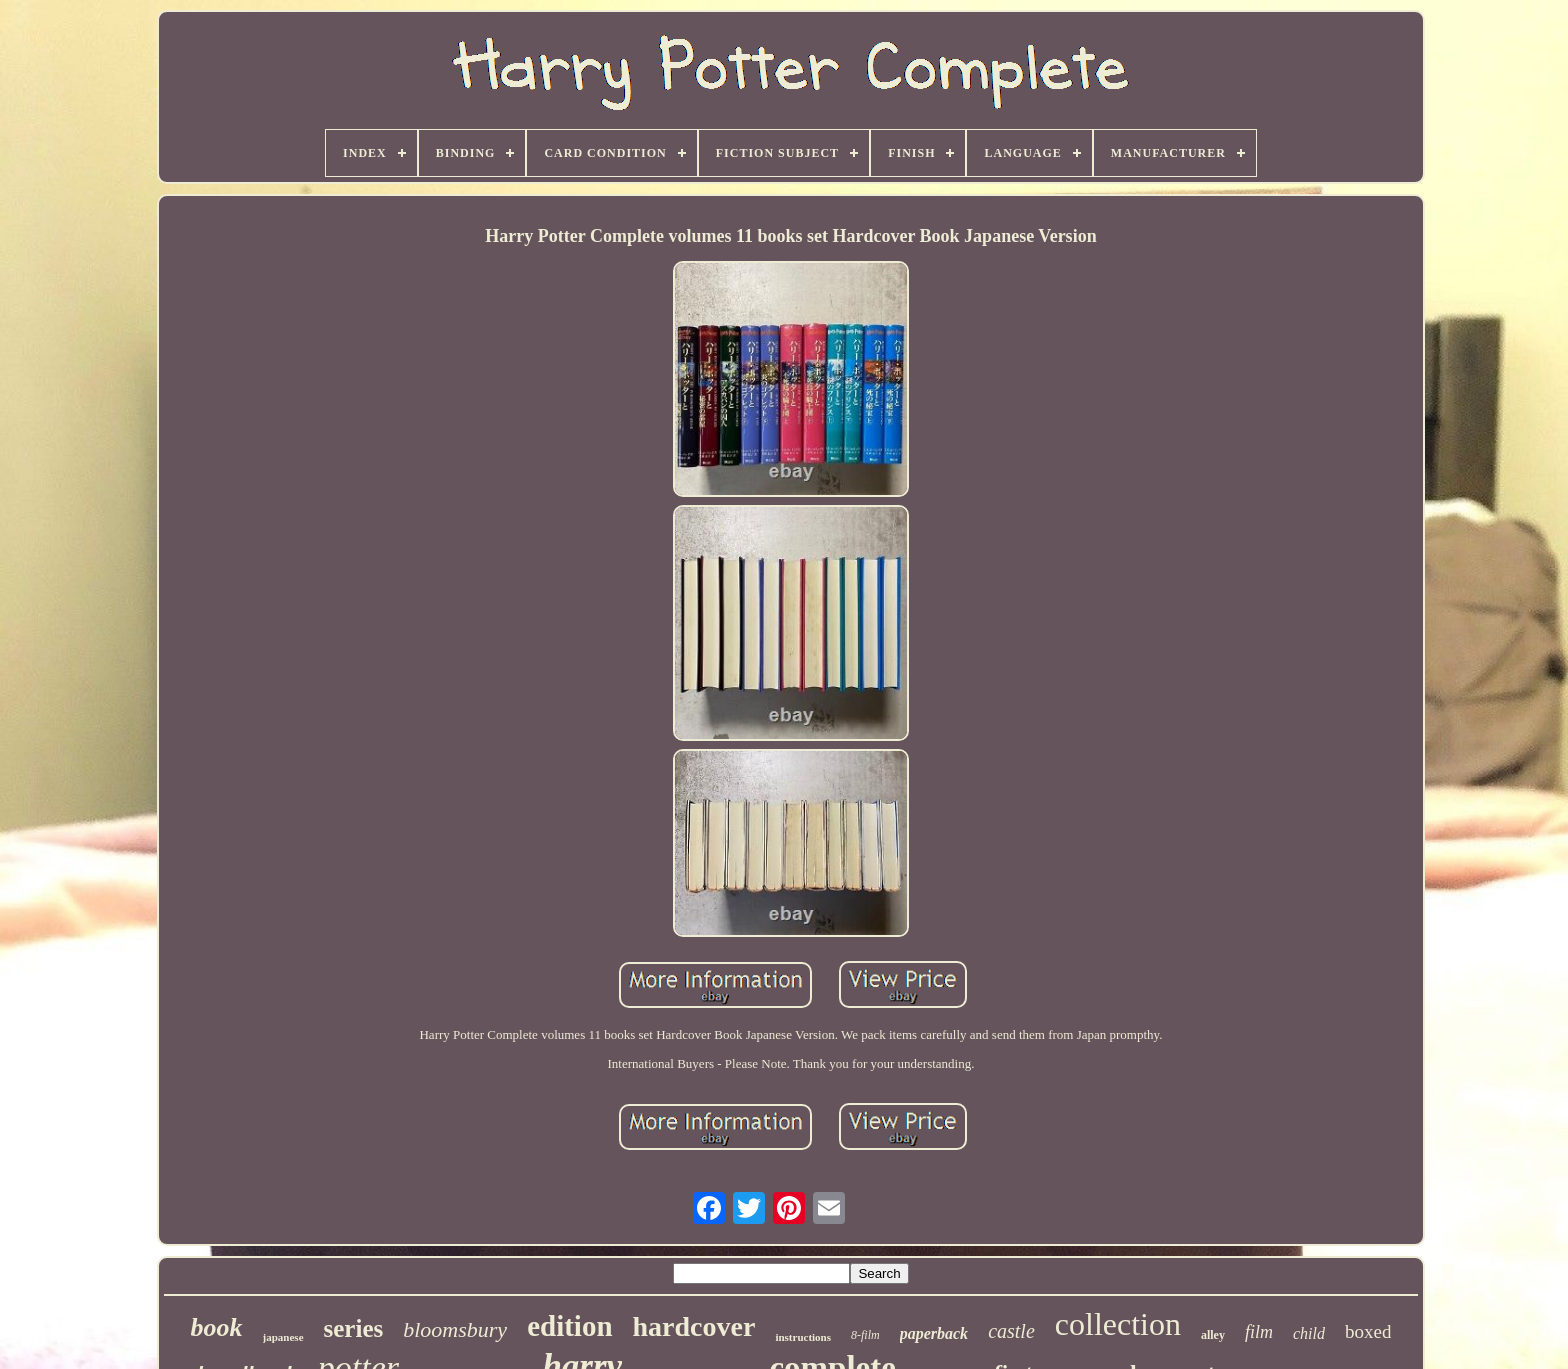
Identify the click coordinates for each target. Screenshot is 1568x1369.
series (354, 1328)
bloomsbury (455, 1329)
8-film (865, 1335)
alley (1213, 1335)
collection (1118, 1324)
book (217, 1327)
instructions (803, 1337)
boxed (1368, 1331)
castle (1011, 1331)
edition (569, 1326)
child (1309, 1333)
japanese (283, 1337)
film (1259, 1332)
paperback (934, 1333)
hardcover (694, 1326)
